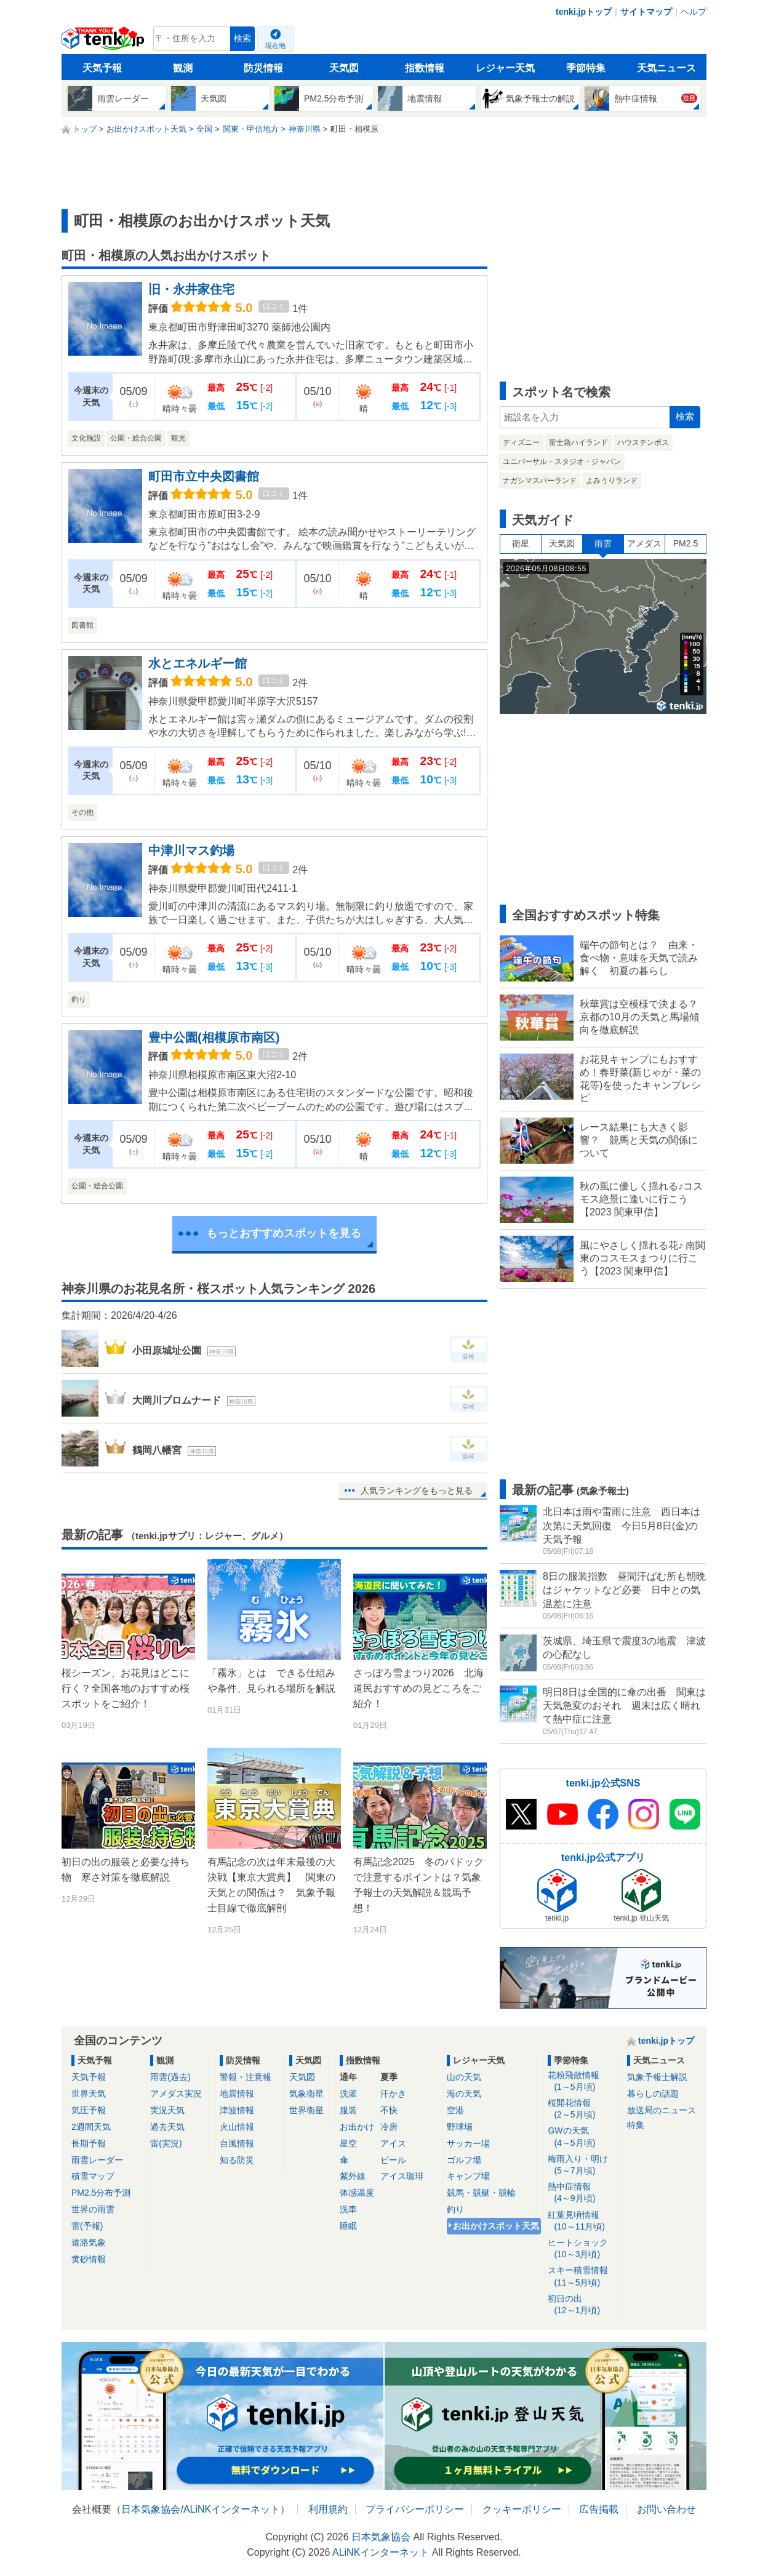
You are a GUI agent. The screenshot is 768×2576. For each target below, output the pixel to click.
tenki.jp (104, 41)
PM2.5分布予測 (100, 2193)
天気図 (344, 68)
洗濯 (348, 2093)
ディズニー (521, 442)
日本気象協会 (150, 2509)
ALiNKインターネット (231, 2509)
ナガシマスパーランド (540, 480)
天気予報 (102, 68)
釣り (455, 2209)
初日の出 (583, 2305)
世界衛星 (306, 2110)
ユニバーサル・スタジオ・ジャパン (562, 461)
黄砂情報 (88, 2259)
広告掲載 (598, 2509)
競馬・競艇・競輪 (481, 2193)
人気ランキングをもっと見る (417, 1490)
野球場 (460, 2127)
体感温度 (357, 2193)
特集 (635, 2125)
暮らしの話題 (653, 2093)
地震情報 (237, 2093)
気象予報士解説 (657, 2077)
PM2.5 (685, 543)
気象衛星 (306, 2093)
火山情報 (237, 2127)
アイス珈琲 (401, 2176)
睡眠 (348, 2226)
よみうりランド (612, 480)
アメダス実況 (176, 2093)
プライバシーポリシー (415, 2509)
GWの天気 (583, 2137)
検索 (242, 38)
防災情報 (263, 68)
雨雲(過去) (170, 2077)
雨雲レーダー (97, 2160)
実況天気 (167, 2110)
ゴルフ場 (464, 2160)
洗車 (348, 2209)
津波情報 (237, 2110)
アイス (393, 2143)
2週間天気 (91, 2127)
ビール (393, 2160)
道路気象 (88, 2242)
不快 (389, 2110)
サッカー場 (468, 2143)
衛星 (520, 543)
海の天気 (464, 2093)
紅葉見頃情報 (583, 2221)
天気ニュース (666, 68)
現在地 (275, 45)
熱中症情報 (583, 2193)
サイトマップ (646, 12)
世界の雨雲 (92, 2209)
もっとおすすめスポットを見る (283, 1233)
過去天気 (167, 2127)
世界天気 (88, 2093)
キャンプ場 (468, 2176)
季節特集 (586, 68)
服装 (348, 2110)
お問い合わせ (666, 2509)
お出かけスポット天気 (496, 2226)
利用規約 (328, 2509)
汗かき (393, 2093)
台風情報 (237, 2143)
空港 (455, 2110)
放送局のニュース (661, 2110)
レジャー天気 (505, 68)
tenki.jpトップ (584, 12)
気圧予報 (88, 2110)
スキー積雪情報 (583, 2276)
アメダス (644, 543)
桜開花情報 (583, 2109)
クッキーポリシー (521, 2509)
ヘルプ (693, 12)
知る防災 (237, 2160)
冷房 (389, 2127)
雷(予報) (87, 2226)
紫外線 (353, 2176)
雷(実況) (166, 2143)
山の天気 (464, 2077)
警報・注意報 (245, 2077)
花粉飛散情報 (583, 2081)
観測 (183, 68)
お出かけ (357, 2127)
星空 (348, 2143)
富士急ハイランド (578, 442)
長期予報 (88, 2143)
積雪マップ (92, 2176)
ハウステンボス (643, 442)
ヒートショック (583, 2249)
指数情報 (424, 68)
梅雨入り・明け (583, 2165)
